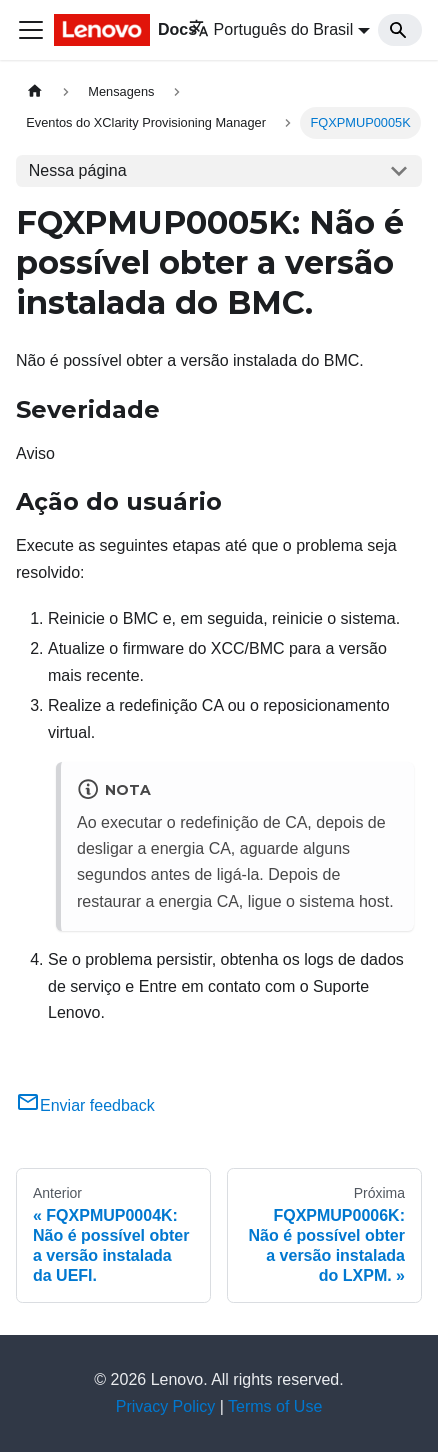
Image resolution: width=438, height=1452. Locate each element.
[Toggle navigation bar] (31, 30)
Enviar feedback (85, 1105)
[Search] (400, 30)
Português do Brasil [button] (271, 29)
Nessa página (78, 170)
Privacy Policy (166, 1406)
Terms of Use (275, 1406)
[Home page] (35, 91)
